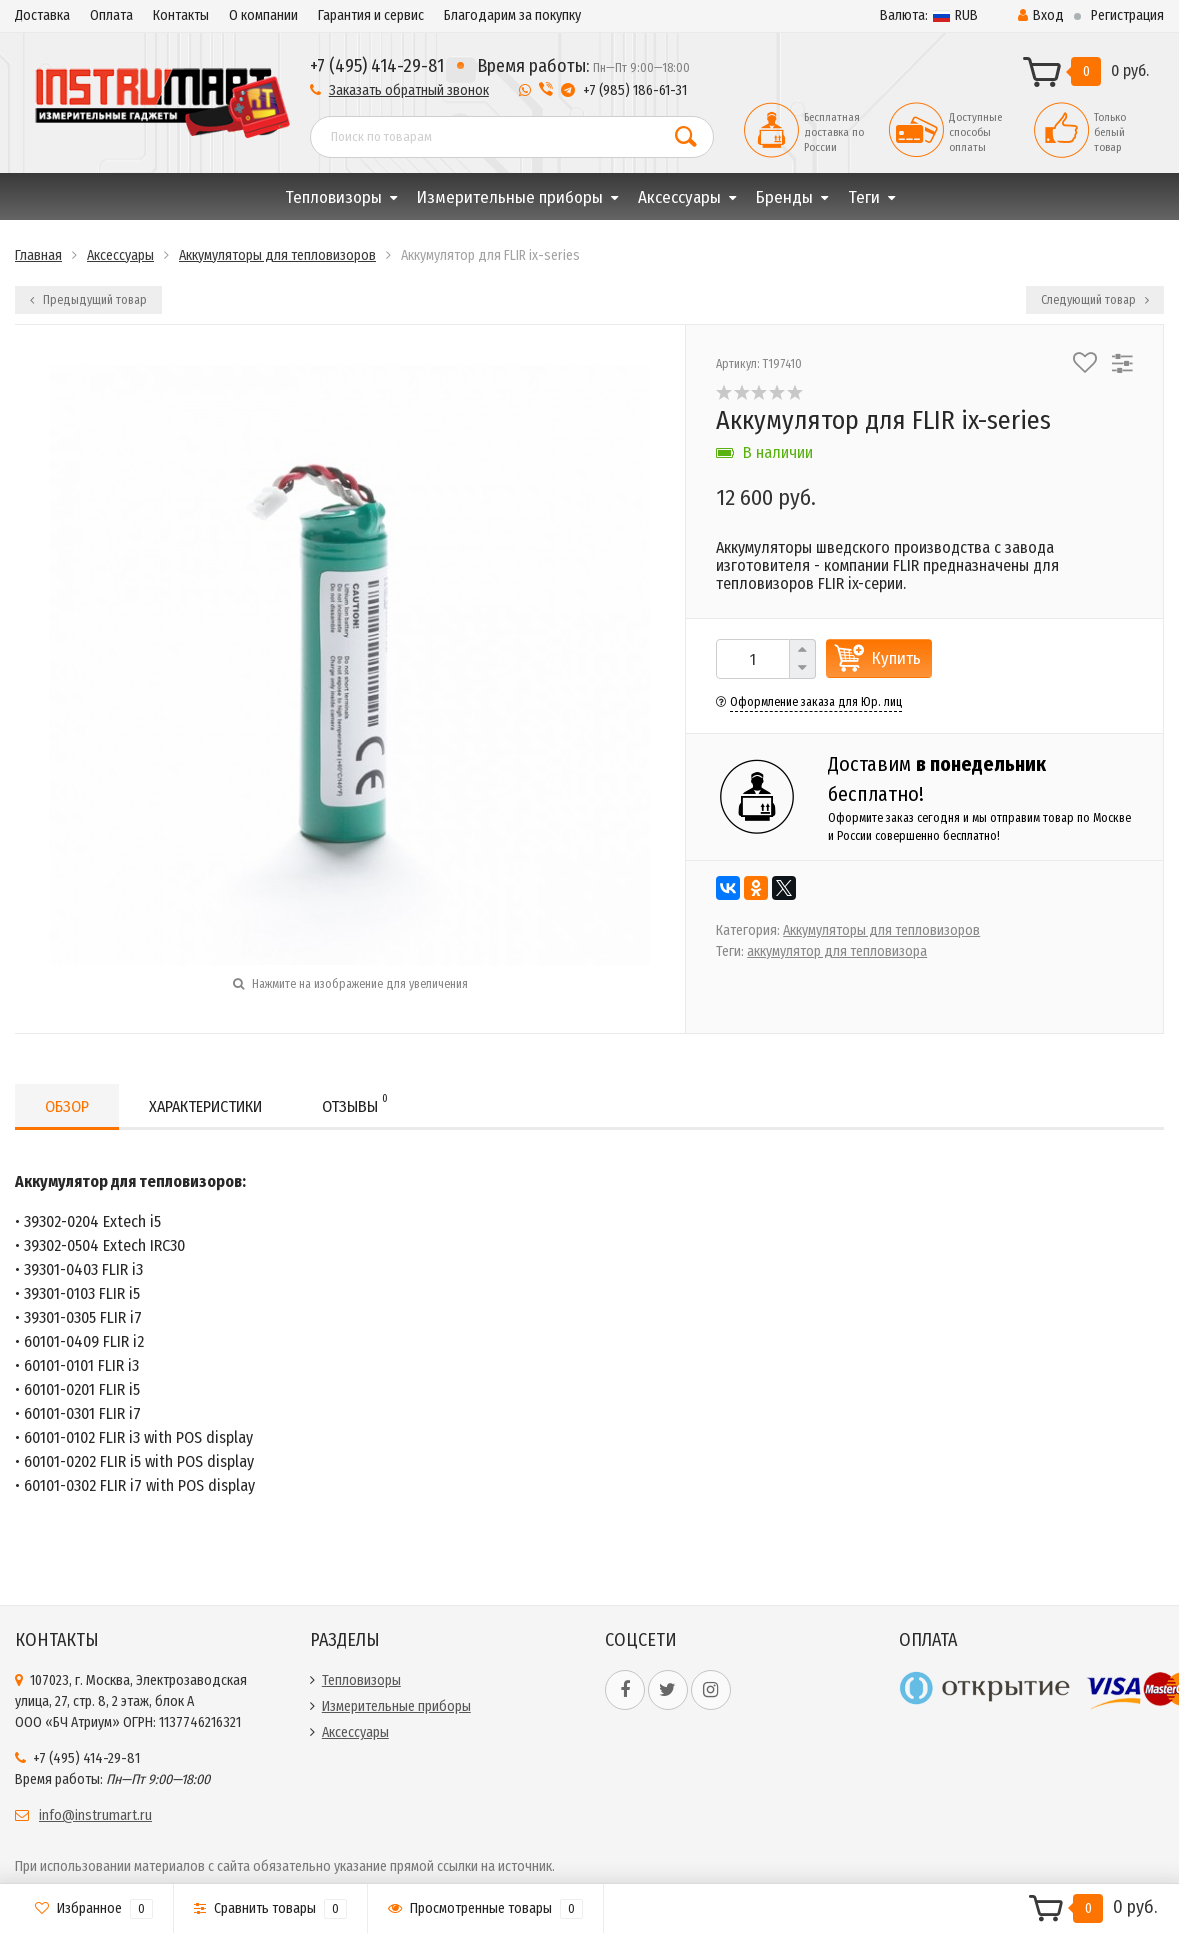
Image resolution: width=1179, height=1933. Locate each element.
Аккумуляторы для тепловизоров (277, 255)
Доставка (42, 15)
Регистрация (1127, 15)
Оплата (111, 15)
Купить (896, 658)
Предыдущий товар (88, 300)
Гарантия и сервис (371, 15)
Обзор (67, 1106)
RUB (929, 15)
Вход (1041, 15)
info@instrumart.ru (95, 1815)
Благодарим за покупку (512, 15)
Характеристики (205, 1106)
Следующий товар (1095, 300)
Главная (38, 255)
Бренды (784, 197)
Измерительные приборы (510, 197)
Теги (864, 197)
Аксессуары (679, 197)
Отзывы (355, 1103)
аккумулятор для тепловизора (837, 951)
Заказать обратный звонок (409, 90)
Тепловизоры (333, 197)
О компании (263, 15)
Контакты (181, 15)
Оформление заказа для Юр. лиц (816, 702)
